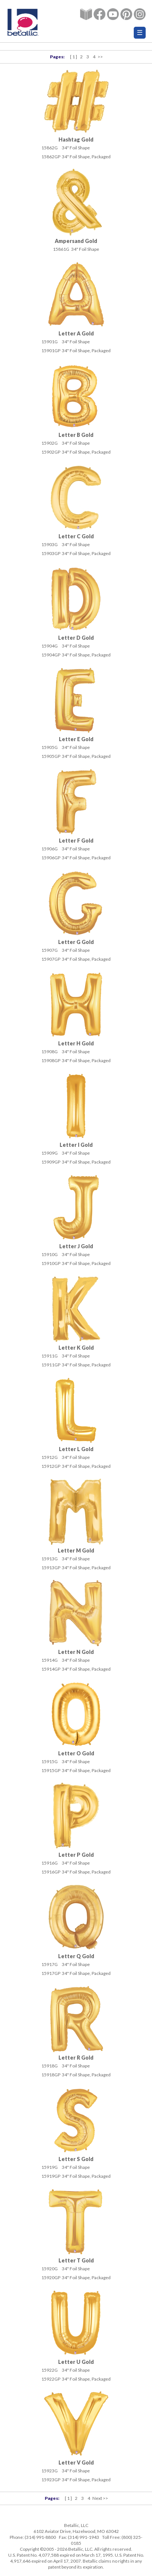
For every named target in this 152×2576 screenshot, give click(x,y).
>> (100, 56)
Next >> (100, 2498)
